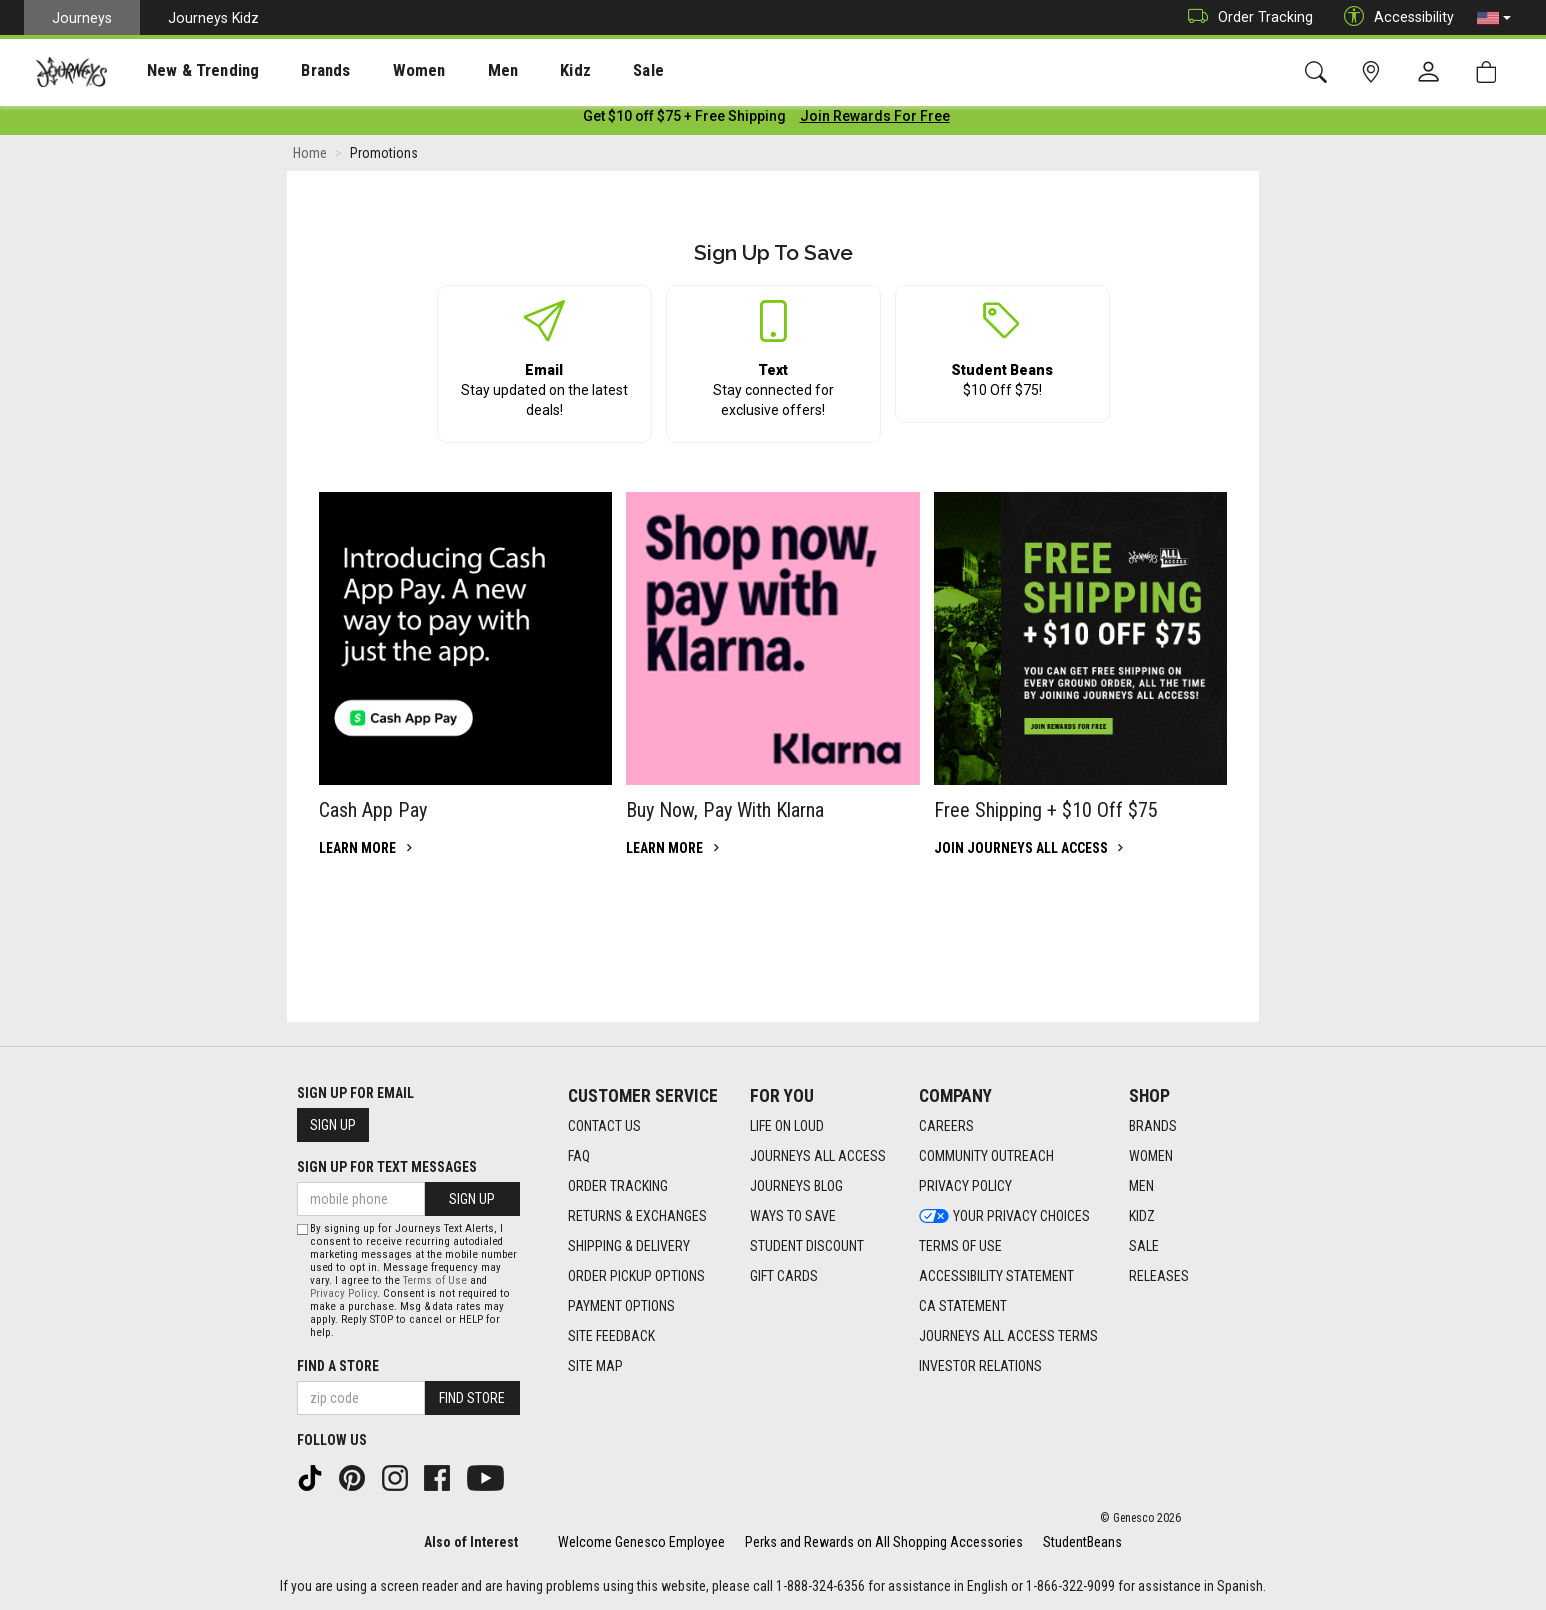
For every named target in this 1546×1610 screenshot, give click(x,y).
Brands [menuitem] (294, 71)
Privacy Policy (343, 1293)
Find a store (338, 1366)
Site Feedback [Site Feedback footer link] (611, 1336)
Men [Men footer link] (1141, 1186)
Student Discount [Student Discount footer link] (807, 1246)
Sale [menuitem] (578, 71)
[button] (1494, 18)
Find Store (472, 1398)
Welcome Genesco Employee (641, 1542)
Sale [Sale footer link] (1144, 1246)
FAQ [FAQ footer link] (579, 1156)
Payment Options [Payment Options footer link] (621, 1306)
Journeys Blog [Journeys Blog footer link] (796, 1186)
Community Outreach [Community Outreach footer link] (986, 1156)
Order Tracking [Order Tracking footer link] (618, 1186)
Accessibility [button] (1394, 17)
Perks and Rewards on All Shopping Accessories (884, 1542)
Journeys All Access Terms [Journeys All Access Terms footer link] (1008, 1336)
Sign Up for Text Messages (387, 1167)
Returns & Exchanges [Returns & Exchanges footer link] (637, 1216)
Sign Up (333, 1125)
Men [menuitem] (450, 71)
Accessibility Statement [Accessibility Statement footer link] (996, 1276)
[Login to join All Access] (684, 120)
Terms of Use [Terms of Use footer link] (960, 1246)
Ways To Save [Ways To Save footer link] (793, 1216)
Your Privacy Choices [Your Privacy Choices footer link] (1004, 1216)
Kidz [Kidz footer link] (1142, 1216)
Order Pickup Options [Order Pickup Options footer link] (636, 1276)
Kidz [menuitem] (514, 71)
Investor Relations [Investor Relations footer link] (980, 1366)
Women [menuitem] (377, 71)
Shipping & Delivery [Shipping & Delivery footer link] (629, 1246)
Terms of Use (435, 1280)
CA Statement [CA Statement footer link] (963, 1306)
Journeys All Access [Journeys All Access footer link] (818, 1156)
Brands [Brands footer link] (1153, 1126)
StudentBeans (1082, 1542)
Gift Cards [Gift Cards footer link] (784, 1276)
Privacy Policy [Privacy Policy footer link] (965, 1186)
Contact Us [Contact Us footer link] (604, 1126)
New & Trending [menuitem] (184, 71)
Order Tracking (1245, 17)
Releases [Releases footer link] (1159, 1276)
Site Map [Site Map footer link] (595, 1366)
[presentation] (185, 70)
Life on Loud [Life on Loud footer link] (787, 1126)
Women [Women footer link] (1151, 1156)
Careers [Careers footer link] (946, 1126)
